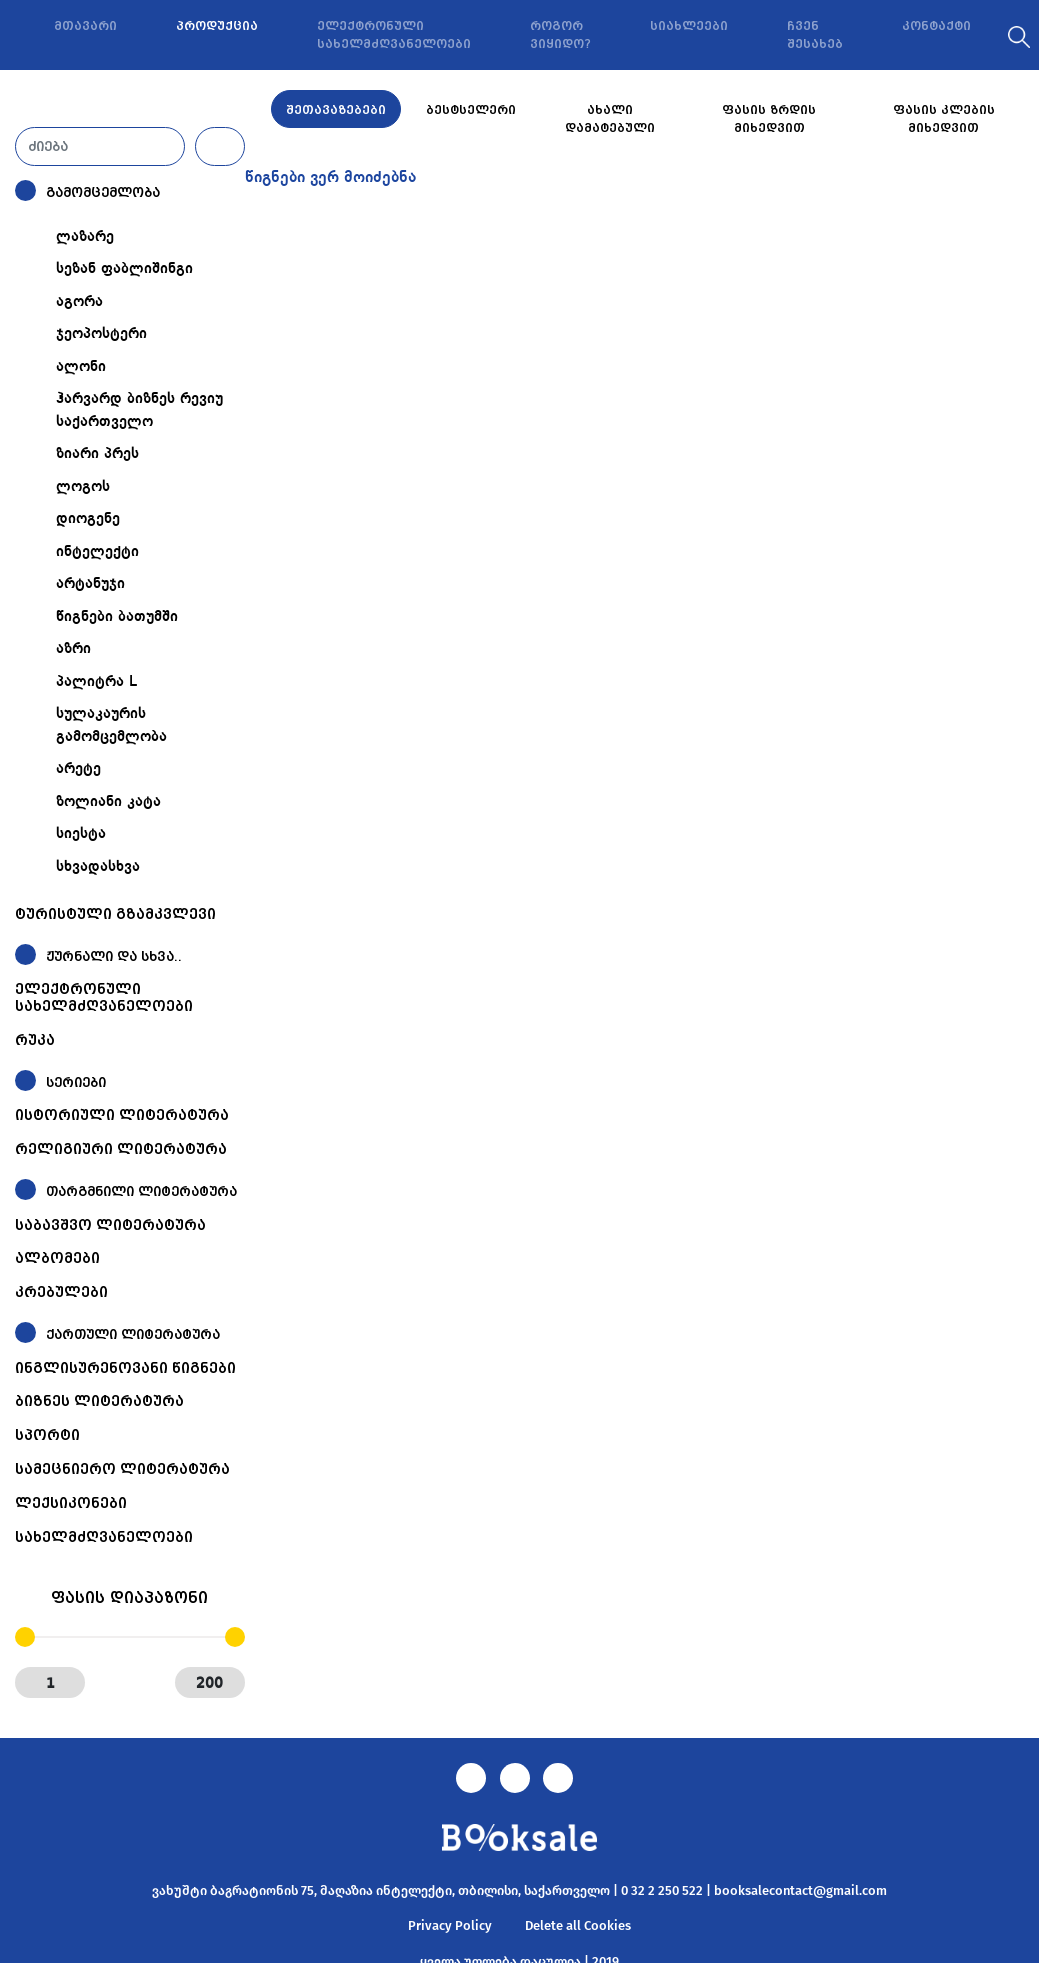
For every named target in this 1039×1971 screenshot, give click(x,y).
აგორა (79, 302)
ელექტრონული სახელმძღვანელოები (394, 35)
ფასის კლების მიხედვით (944, 119)
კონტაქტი (936, 26)
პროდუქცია (217, 26)
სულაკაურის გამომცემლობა (111, 725)
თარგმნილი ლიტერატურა (141, 1191)
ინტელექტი (97, 552)
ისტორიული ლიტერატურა (122, 1115)
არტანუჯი (90, 584)
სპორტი (47, 1435)
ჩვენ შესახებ (815, 35)
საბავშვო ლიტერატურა (110, 1225)
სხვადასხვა (98, 867)
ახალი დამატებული (610, 119)
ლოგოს (83, 487)
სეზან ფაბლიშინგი (124, 269)
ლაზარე (85, 237)
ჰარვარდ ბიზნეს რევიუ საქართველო (139, 410)
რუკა (35, 1040)
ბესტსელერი (471, 110)
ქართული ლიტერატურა (133, 1334)
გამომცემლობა (103, 192)
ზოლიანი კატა (108, 802)
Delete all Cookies (578, 1925)
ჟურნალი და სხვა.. (114, 956)
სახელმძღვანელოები (104, 1537)
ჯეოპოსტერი (101, 334)
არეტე (78, 769)
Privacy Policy (450, 1925)
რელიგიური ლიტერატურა (121, 1149)
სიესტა (81, 834)
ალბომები (57, 1258)
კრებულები (61, 1292)
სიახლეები (689, 26)
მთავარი (85, 26)
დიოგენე (88, 519)
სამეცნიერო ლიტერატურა (122, 1469)
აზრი (73, 649)
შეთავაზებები (336, 110)
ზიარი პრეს (97, 454)
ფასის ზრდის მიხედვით (769, 119)
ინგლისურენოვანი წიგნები (125, 1368)
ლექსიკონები (71, 1503)
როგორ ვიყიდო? (560, 35)
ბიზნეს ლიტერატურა (99, 1401)
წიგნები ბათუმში (117, 617)
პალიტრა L (96, 682)
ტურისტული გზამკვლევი (115, 914)
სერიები (76, 1082)
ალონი (81, 367)
